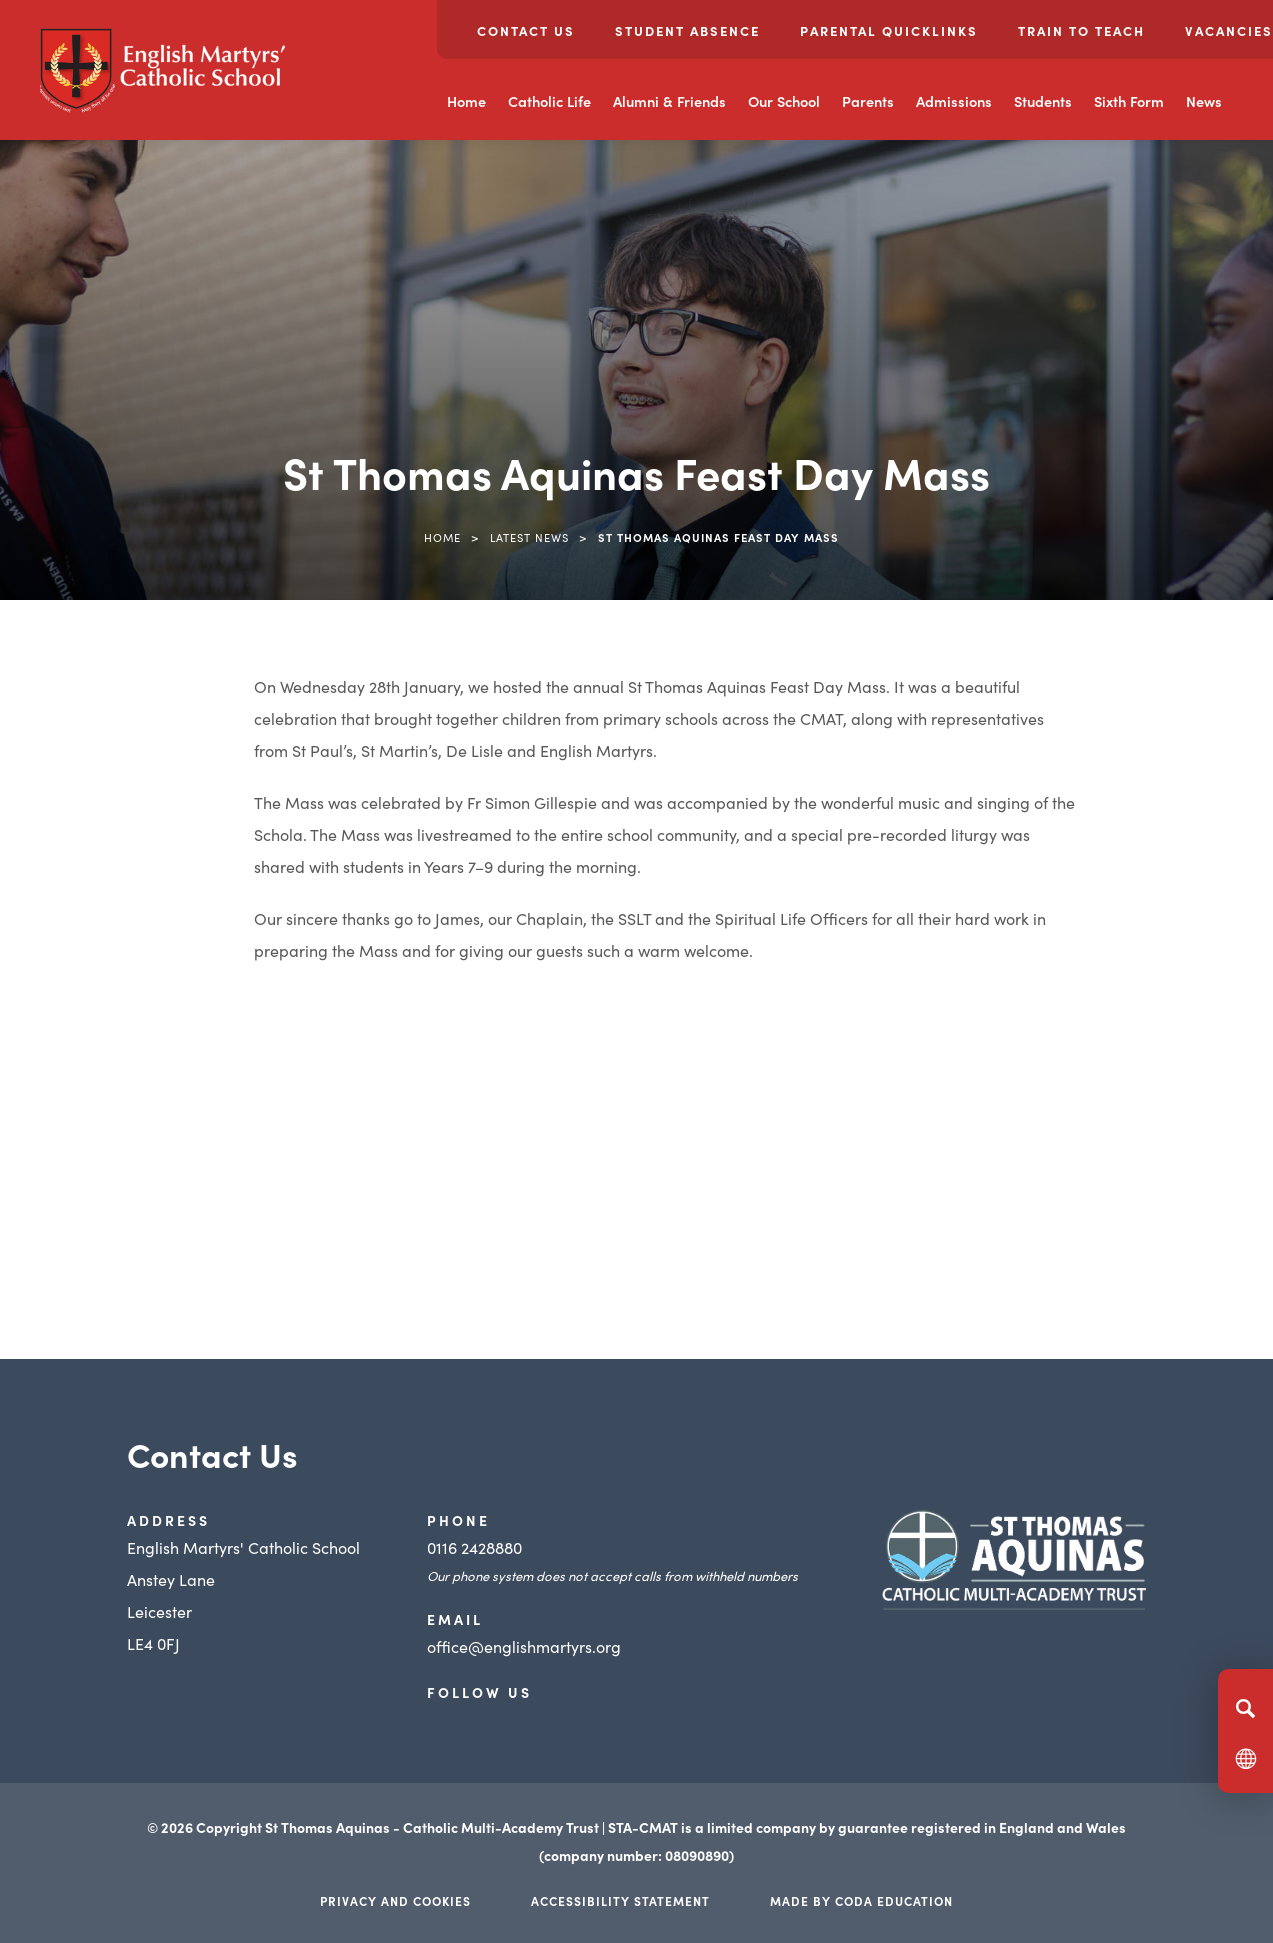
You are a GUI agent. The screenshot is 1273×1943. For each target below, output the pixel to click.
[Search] (1245, 1708)
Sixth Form (1129, 101)
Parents (868, 101)
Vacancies (1229, 30)
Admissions (954, 101)
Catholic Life (549, 101)
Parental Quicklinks (889, 30)
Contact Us (526, 30)
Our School (784, 101)
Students (1043, 101)
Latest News (529, 537)
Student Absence (687, 30)
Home (466, 101)
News (1204, 101)
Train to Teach (1081, 30)
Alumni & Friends (669, 101)
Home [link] (442, 537)
